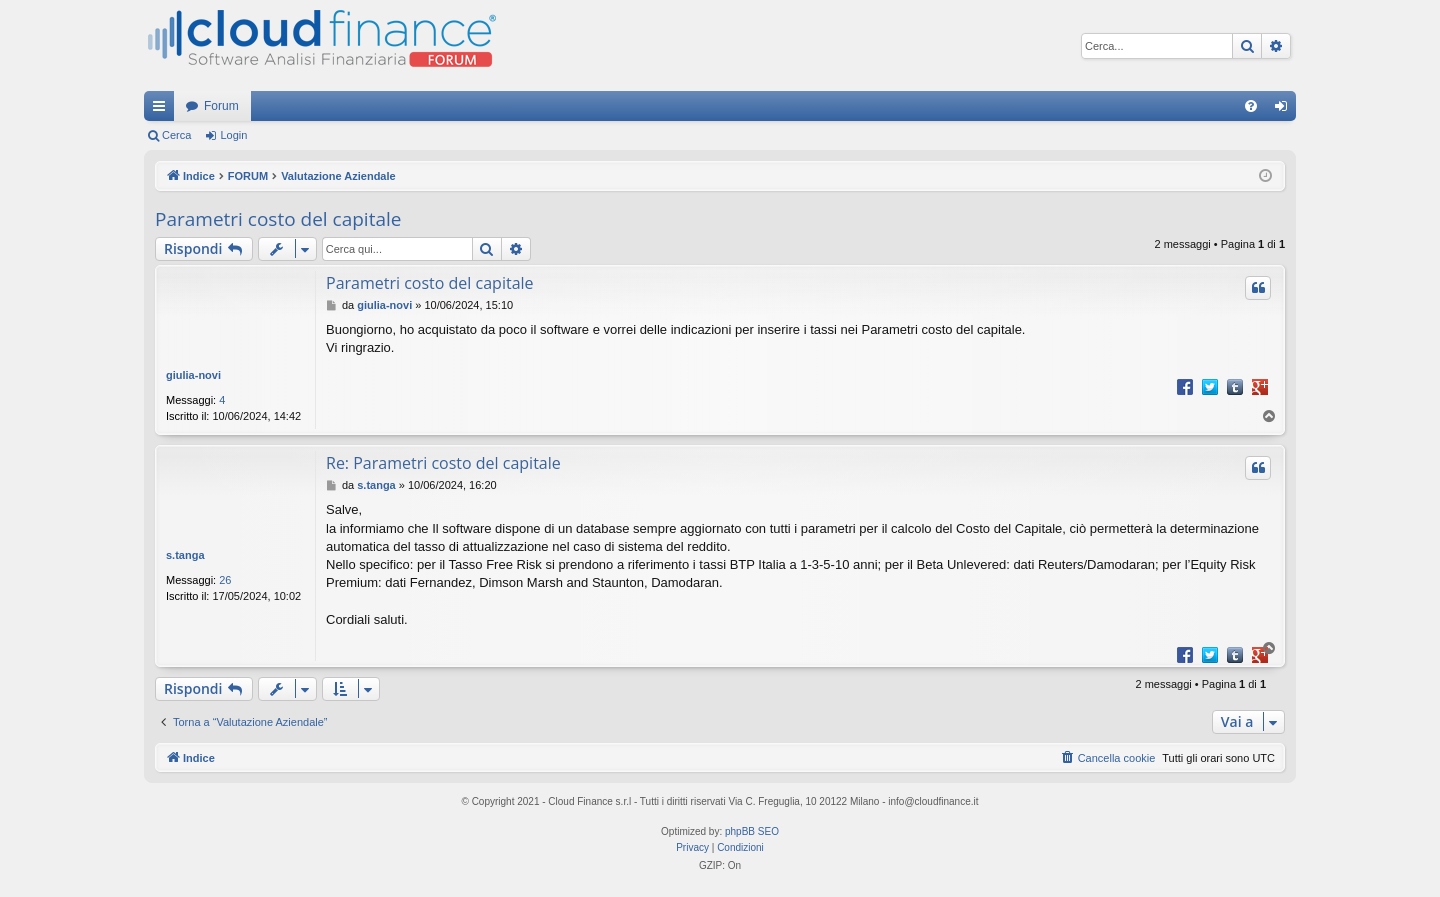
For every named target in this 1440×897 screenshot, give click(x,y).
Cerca (176, 135)
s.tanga (185, 555)
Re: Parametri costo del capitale (443, 463)
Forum (221, 106)
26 (225, 580)
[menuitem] (1251, 106)
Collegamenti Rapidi (163, 110)
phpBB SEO (752, 831)
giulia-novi (193, 375)
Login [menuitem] (1285, 110)
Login (233, 135)
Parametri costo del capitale (278, 219)
